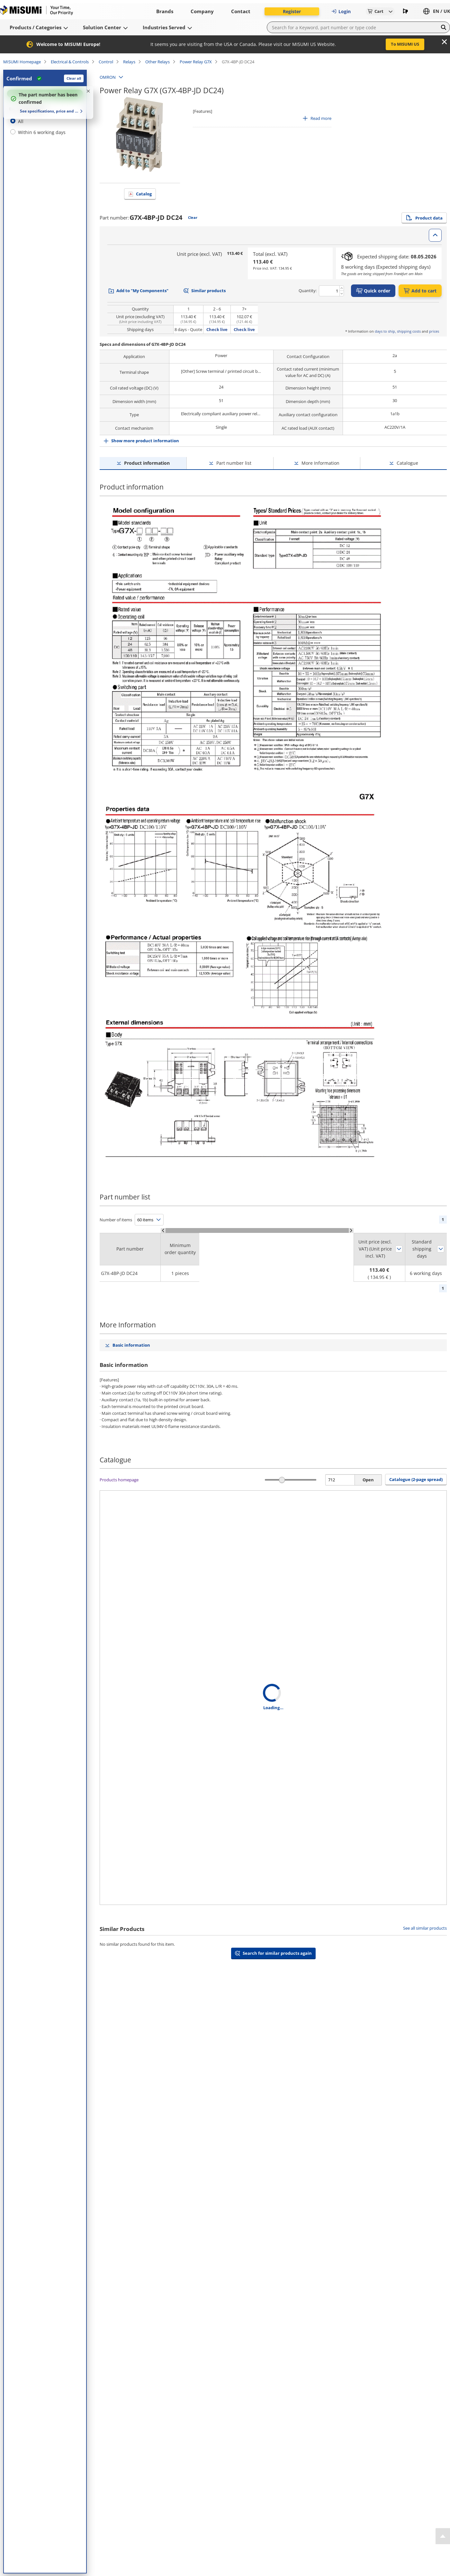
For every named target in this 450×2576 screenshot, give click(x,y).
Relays (129, 62)
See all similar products (425, 1928)
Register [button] (292, 11)
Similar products (208, 290)
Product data (424, 218)
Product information (147, 463)
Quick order (373, 291)
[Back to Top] (443, 2536)
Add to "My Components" (142, 290)
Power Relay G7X (196, 62)
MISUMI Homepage (22, 62)
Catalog (144, 194)
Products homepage (119, 1480)
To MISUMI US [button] (405, 44)
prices (434, 331)
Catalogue (407, 463)
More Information (320, 463)
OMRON (108, 77)
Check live (217, 329)
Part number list (233, 463)
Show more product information (145, 441)
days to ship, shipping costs (398, 331)
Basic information (131, 1345)
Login (341, 11)
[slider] (282, 1480)
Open (368, 1480)
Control (106, 62)
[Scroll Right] (351, 1230)
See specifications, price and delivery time (49, 111)
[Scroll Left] (163, 1230)
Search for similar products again (277, 1953)
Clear (192, 217)
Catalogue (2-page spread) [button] (416, 1479)
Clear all (74, 78)
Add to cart (420, 291)
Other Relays (157, 62)
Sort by (398, 1248)
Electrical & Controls (70, 62)
